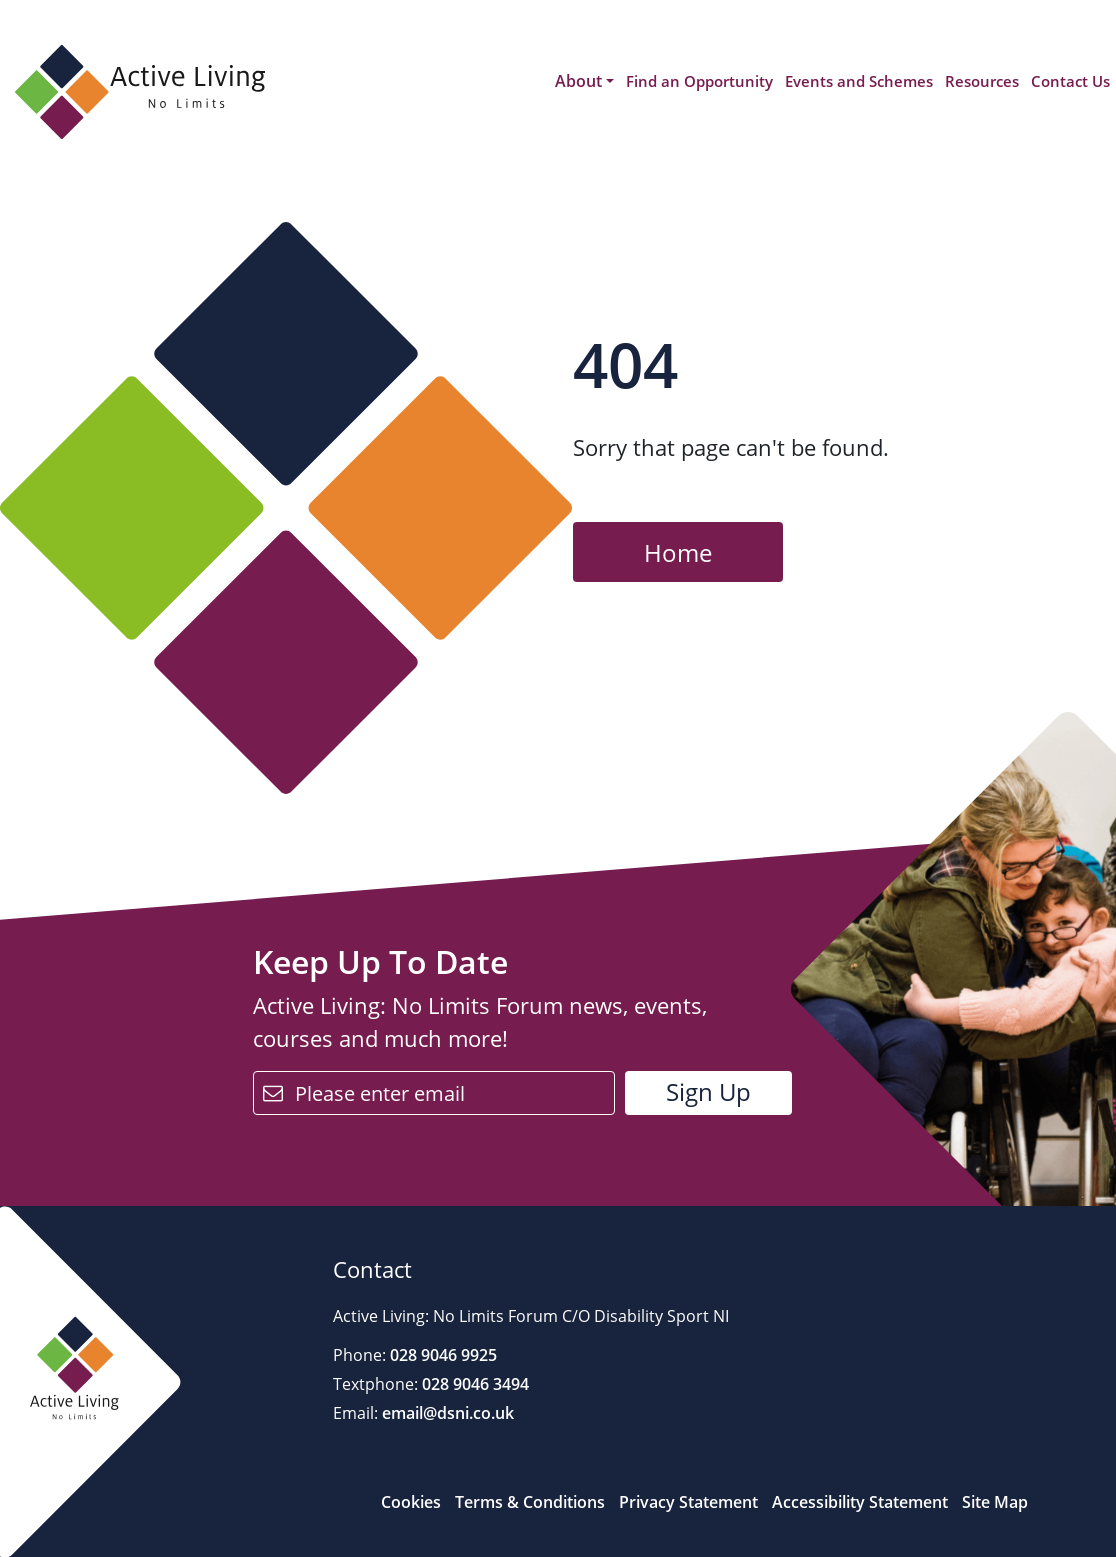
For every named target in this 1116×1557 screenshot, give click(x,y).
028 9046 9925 (441, 1355)
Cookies (411, 1502)
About (578, 81)
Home (678, 552)
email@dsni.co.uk (446, 1413)
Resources (982, 81)
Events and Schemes (859, 81)
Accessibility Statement (860, 1502)
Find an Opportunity (699, 81)
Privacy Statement (688, 1502)
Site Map (995, 1502)
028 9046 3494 (473, 1384)
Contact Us (1070, 81)
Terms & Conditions (530, 1502)
